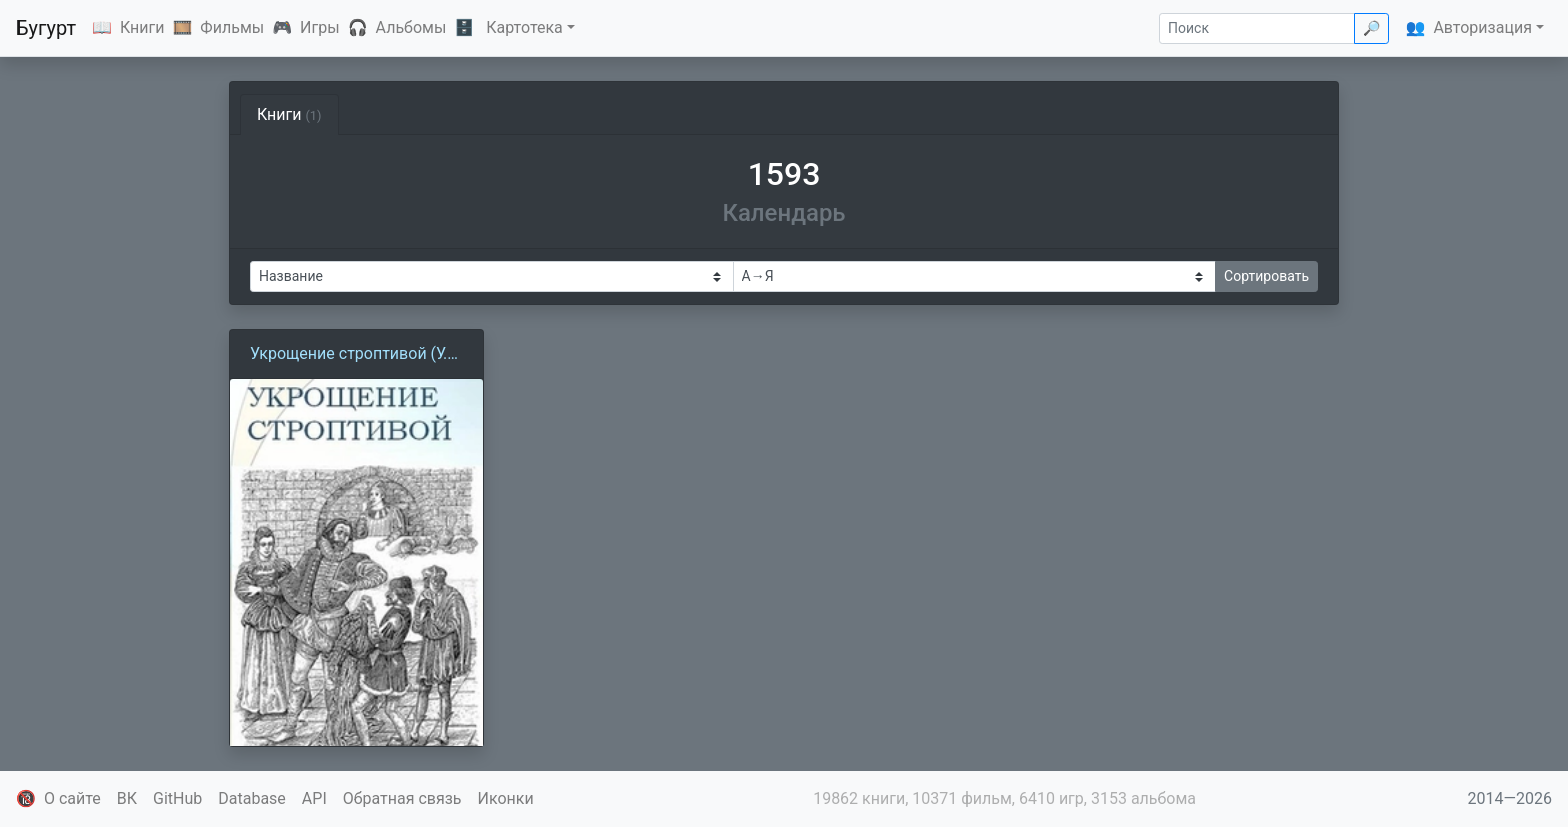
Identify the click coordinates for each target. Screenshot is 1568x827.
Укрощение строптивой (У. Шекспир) (348, 355)
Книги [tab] (289, 114)
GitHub (177, 798)
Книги (142, 27)
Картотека (524, 27)
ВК (127, 798)
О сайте (72, 798)
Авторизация (1482, 27)
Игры (320, 27)
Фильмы (232, 27)
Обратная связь (402, 798)
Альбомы (411, 27)
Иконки (506, 798)
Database (252, 798)
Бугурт (46, 28)
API (314, 798)
